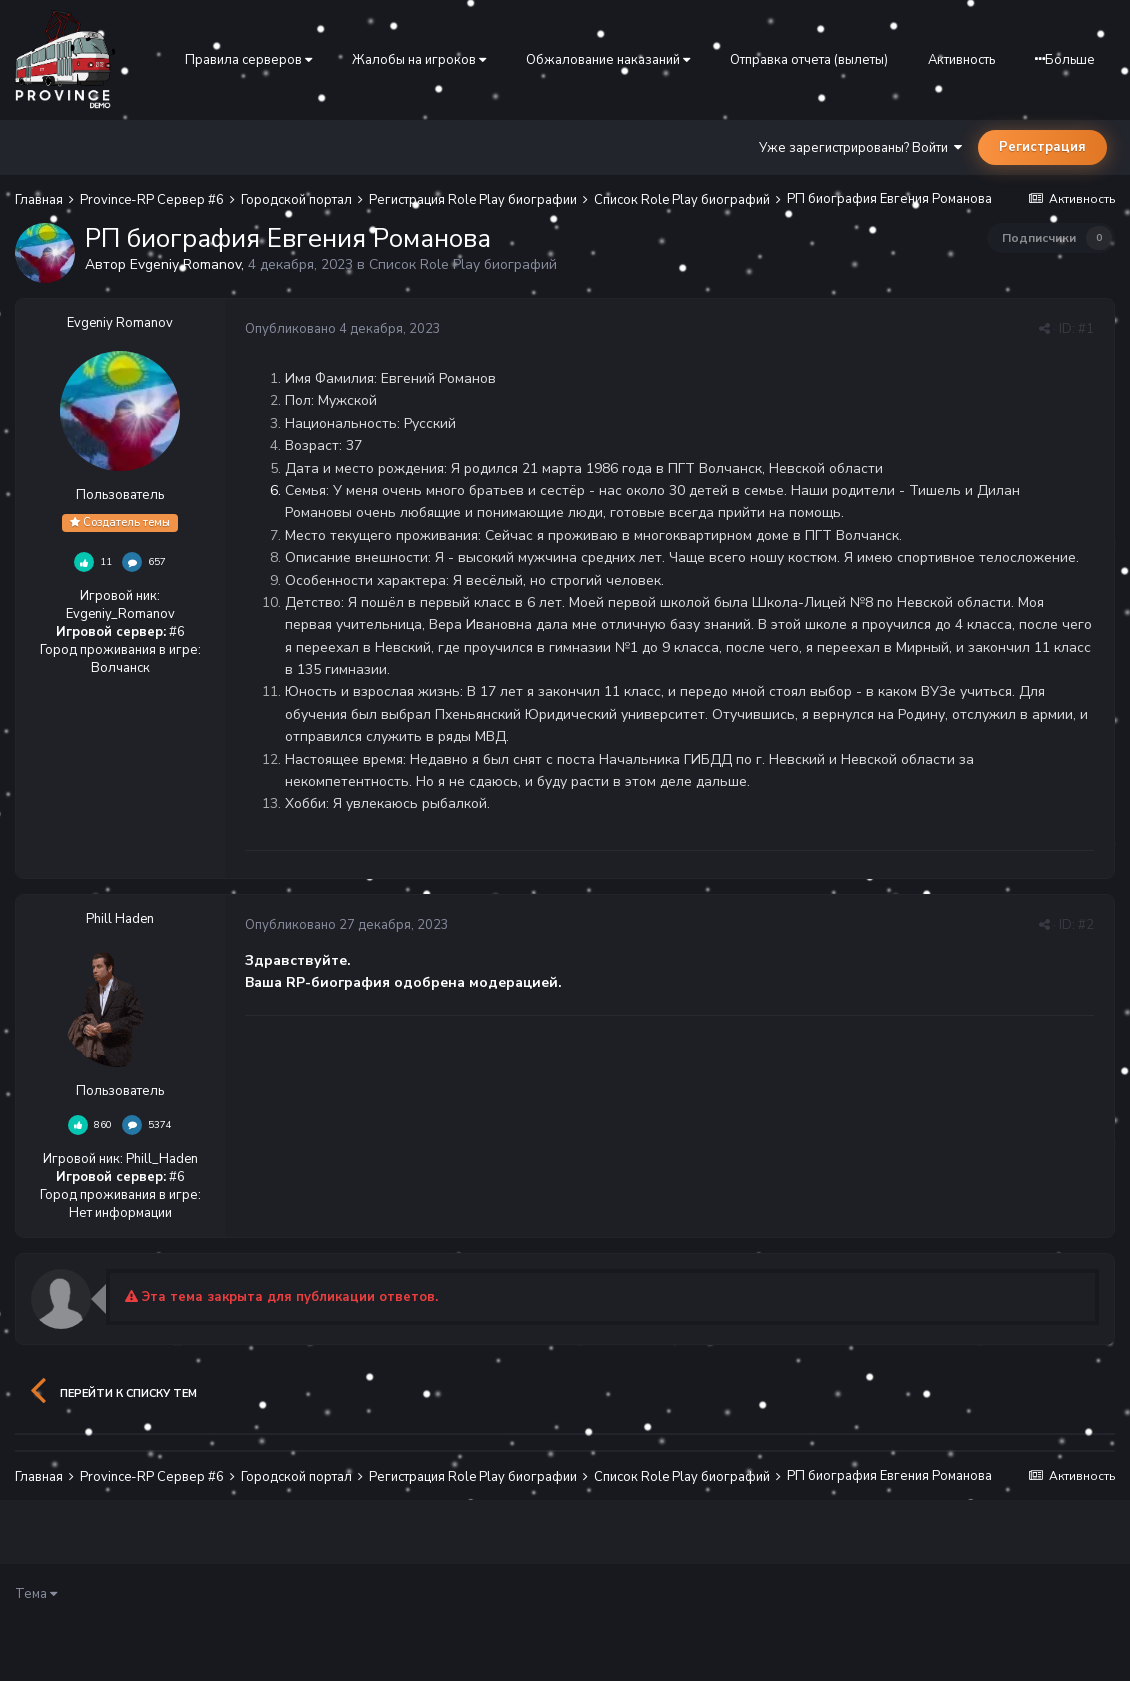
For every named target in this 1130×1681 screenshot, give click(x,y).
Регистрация (1042, 147)
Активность (961, 60)
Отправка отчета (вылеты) (809, 60)
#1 (1086, 329)
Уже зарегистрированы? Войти (860, 148)
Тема (36, 1594)
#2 (1086, 925)
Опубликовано (343, 329)
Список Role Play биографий (463, 264)
